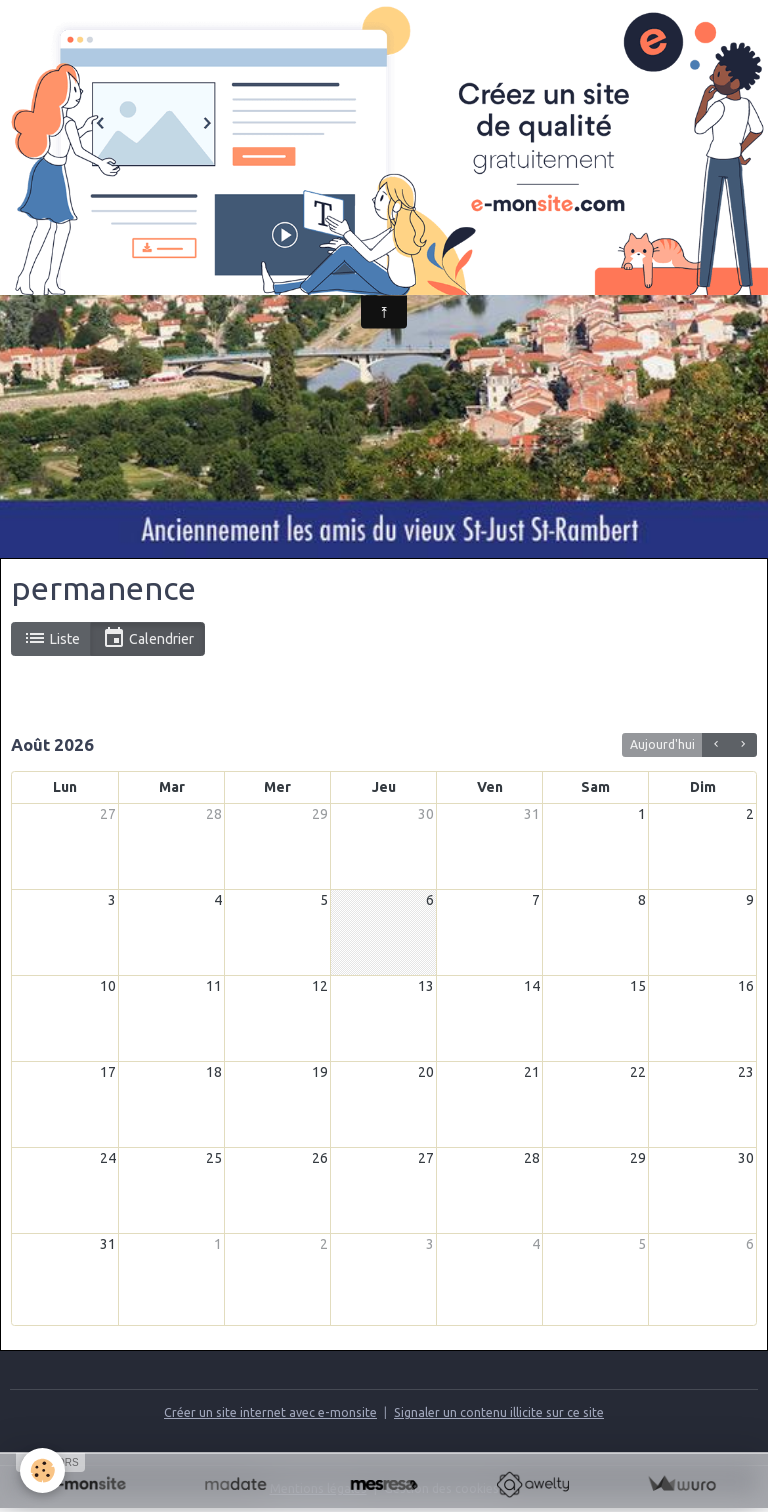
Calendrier (148, 638)
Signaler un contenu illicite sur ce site (499, 1412)
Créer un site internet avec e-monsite (270, 1412)
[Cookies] (42, 1470)
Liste (51, 638)
